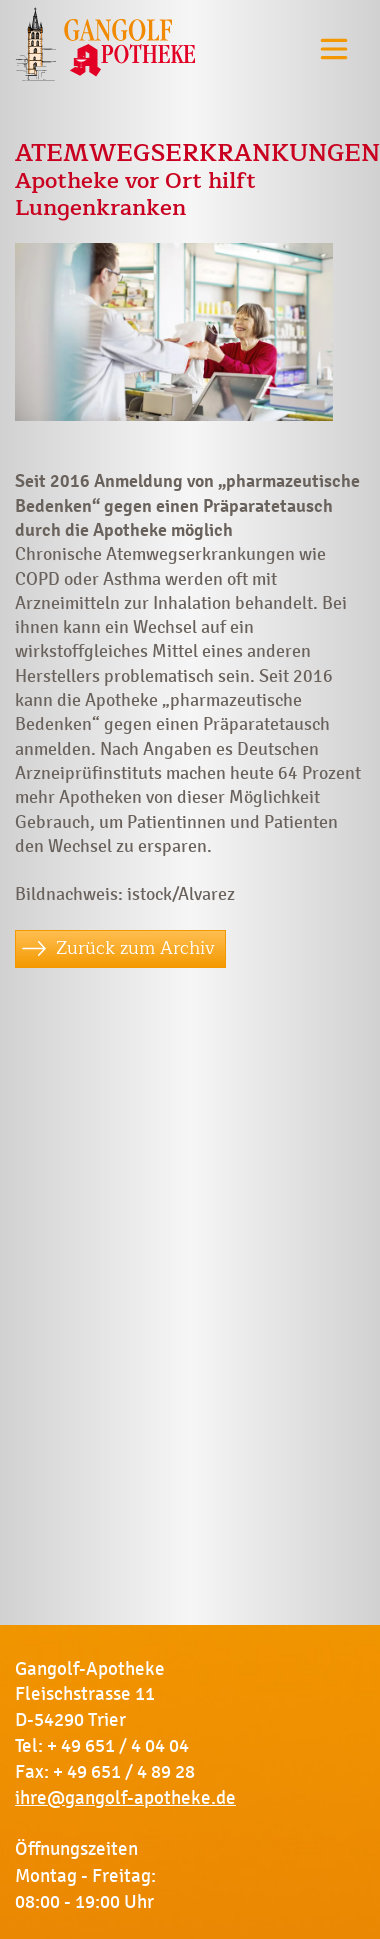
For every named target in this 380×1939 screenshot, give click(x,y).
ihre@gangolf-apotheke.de (125, 1798)
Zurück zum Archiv (135, 948)
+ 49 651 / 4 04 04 (118, 1746)
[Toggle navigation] (334, 48)
